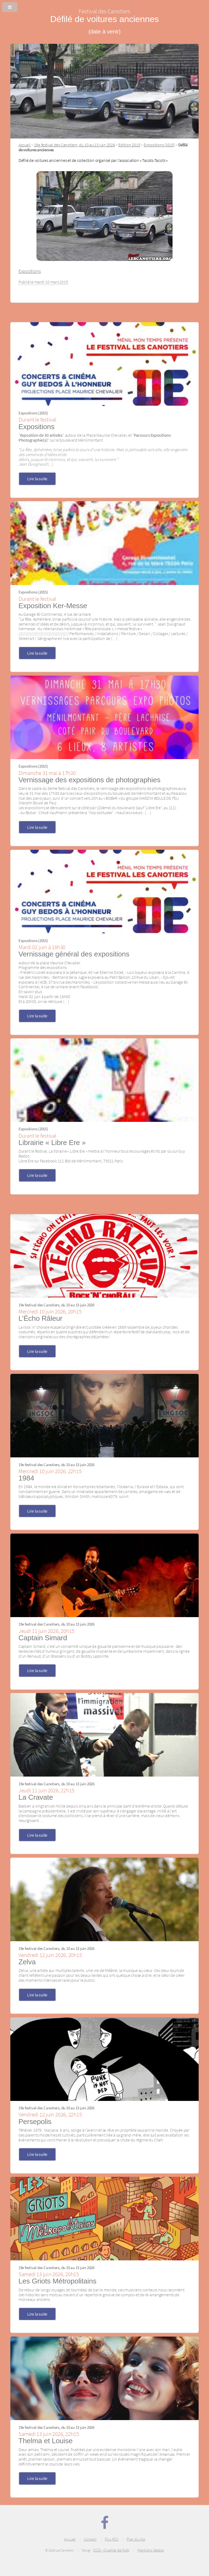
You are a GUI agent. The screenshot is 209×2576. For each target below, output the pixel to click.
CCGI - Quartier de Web (111, 2550)
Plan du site (136, 2539)
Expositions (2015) (159, 144)
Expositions (30, 271)
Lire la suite (37, 478)
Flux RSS (111, 2539)
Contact (90, 2539)
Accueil (24, 144)
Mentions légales (150, 2550)
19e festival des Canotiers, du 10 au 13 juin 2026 (74, 144)
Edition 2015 (129, 144)
